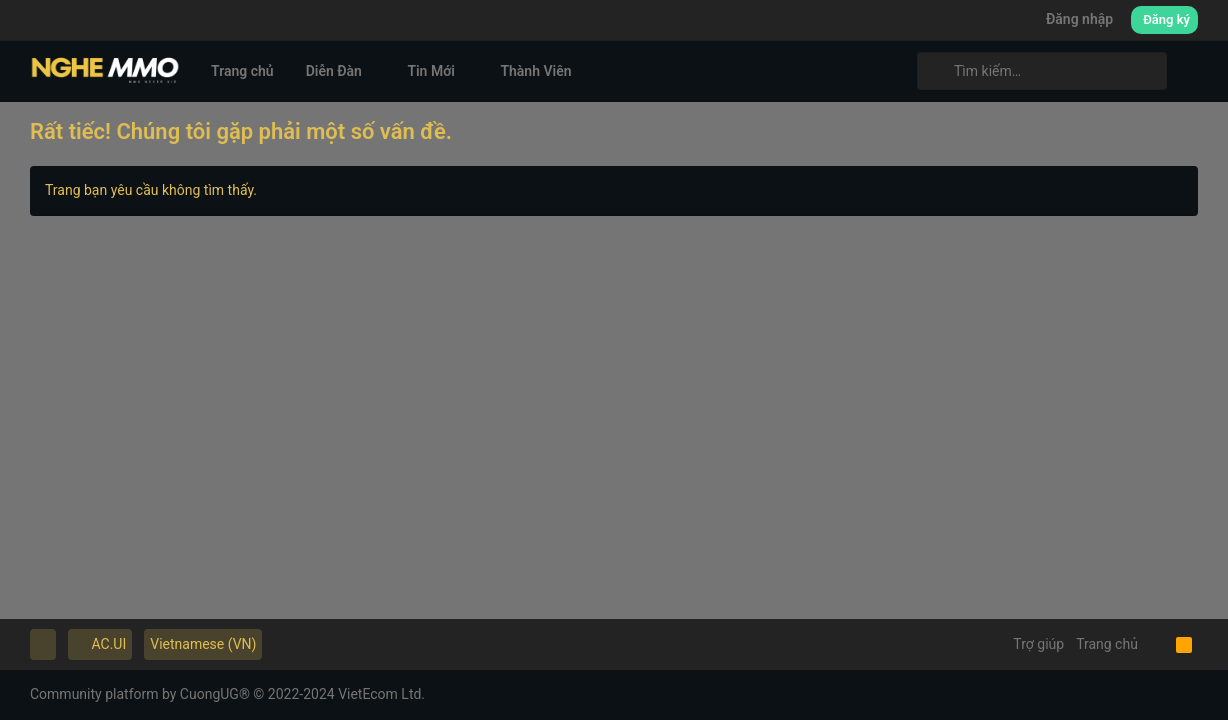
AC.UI (100, 644)
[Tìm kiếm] (1042, 71)
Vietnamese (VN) (203, 644)
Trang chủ (1107, 644)
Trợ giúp (1038, 644)
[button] (377, 71)
